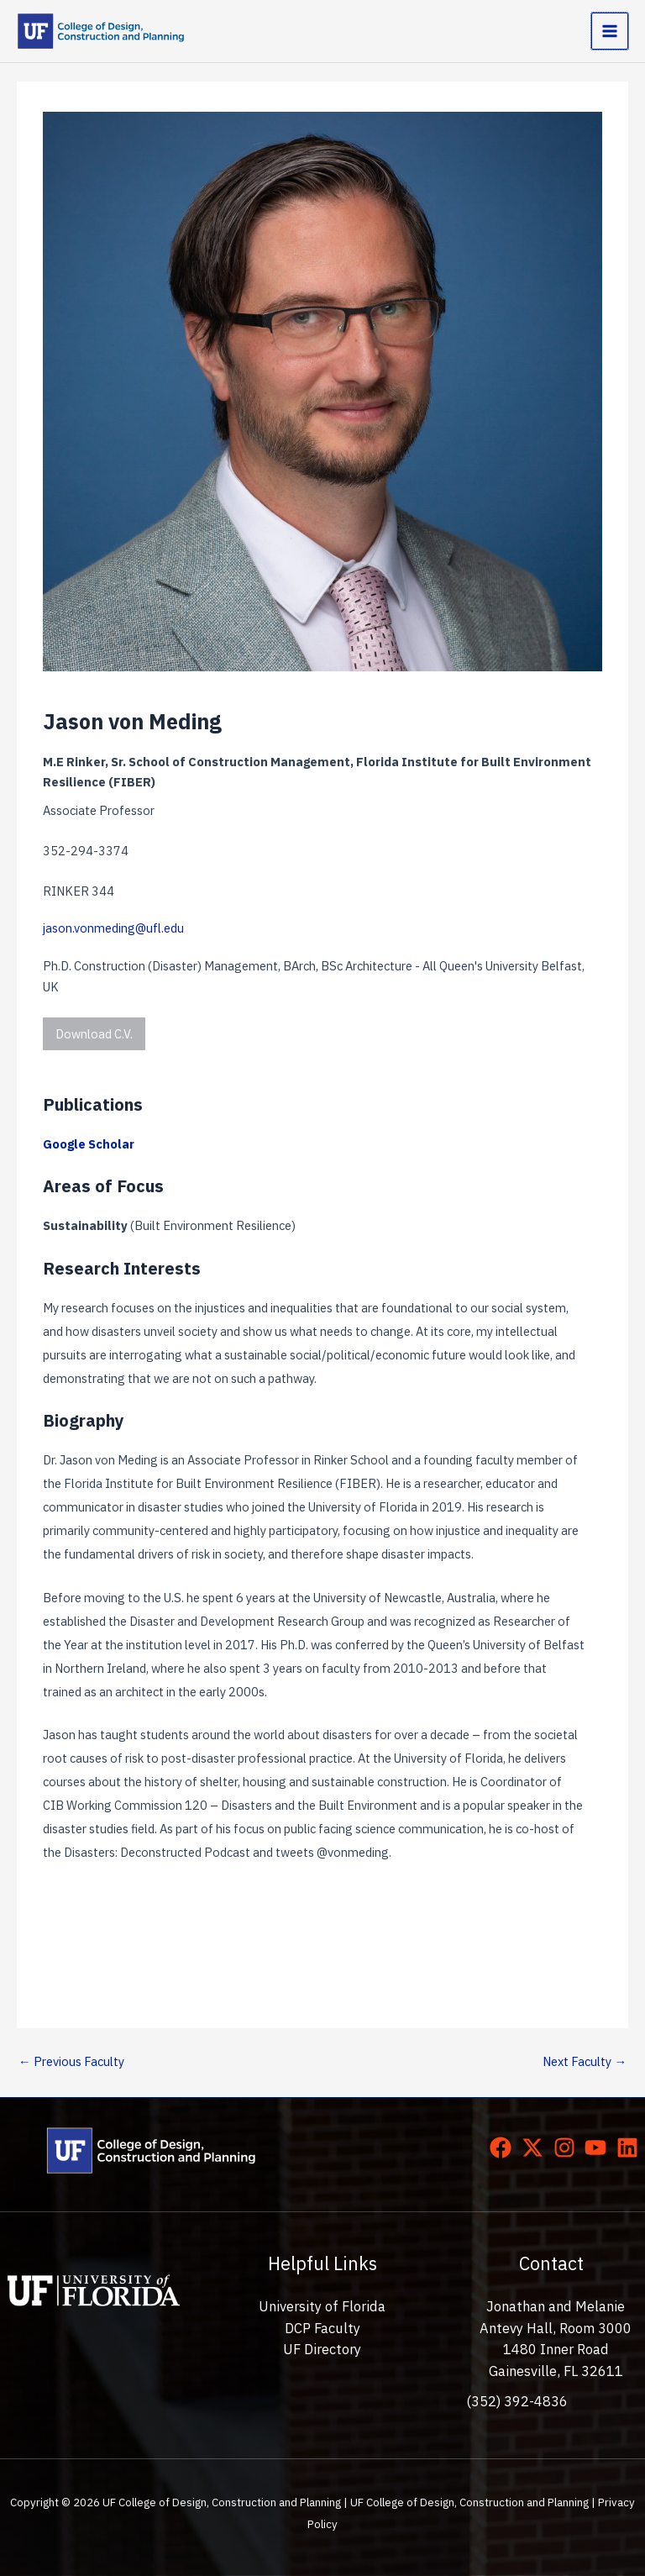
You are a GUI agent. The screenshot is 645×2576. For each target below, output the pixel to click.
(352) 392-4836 (517, 2401)
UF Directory (322, 2349)
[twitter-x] (536, 2147)
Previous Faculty (71, 2061)
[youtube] (599, 2147)
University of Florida (322, 2306)
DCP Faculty (322, 2328)
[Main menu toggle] (609, 31)
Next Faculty (585, 2061)
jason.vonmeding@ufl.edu (113, 928)
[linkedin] (630, 2147)
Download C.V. (94, 1034)
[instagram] (567, 2147)
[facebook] (504, 2147)
